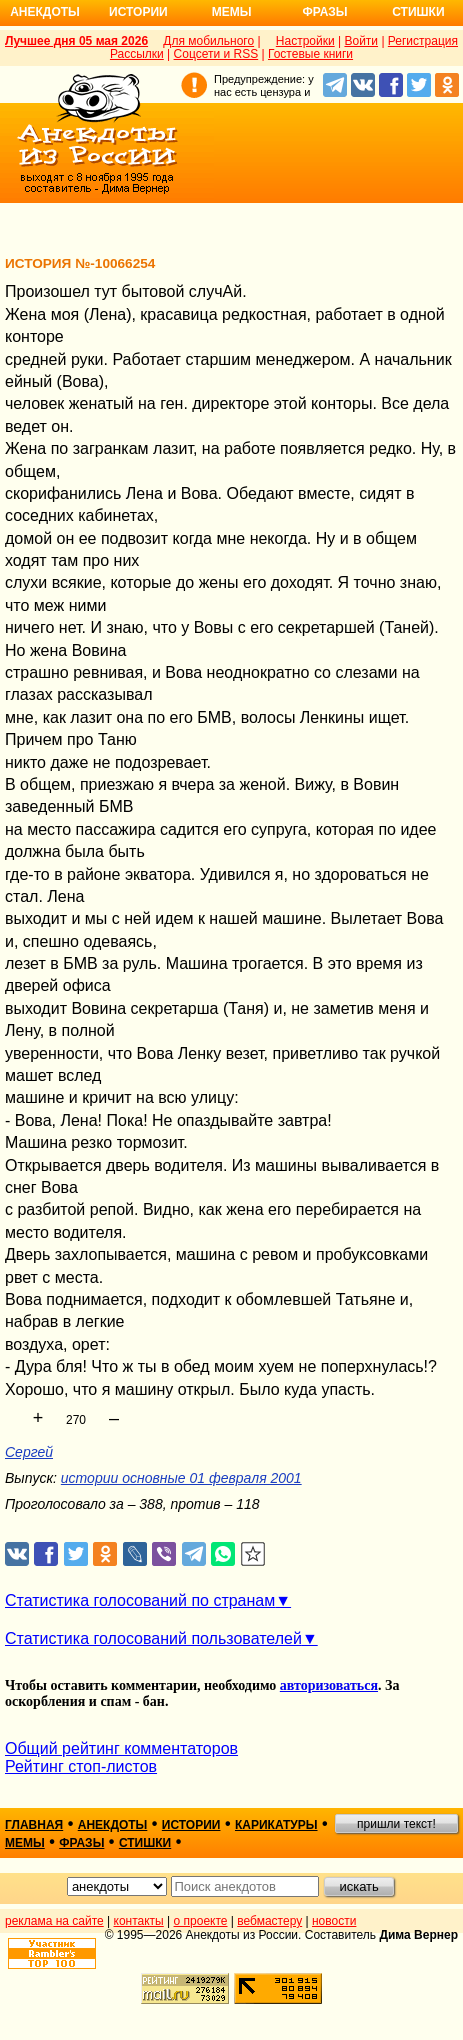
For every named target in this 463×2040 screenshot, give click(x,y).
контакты (139, 1921)
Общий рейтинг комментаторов (121, 1748)
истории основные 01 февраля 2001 (181, 1478)
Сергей (29, 1452)
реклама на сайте (54, 1921)
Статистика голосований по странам (140, 1600)
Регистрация (423, 41)
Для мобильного (208, 41)
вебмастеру (269, 1921)
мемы (25, 1843)
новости (334, 1921)
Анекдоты (45, 12)
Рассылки (137, 54)
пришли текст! (396, 1824)
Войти (361, 41)
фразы (81, 1843)
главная (34, 1825)
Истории (138, 12)
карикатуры (276, 1825)
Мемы (232, 12)
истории (191, 1825)
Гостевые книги (310, 54)
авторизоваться (329, 1685)
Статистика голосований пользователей (153, 1638)
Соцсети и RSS (216, 54)
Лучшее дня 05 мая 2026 (76, 41)
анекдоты (113, 1825)
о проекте (201, 1921)
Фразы (324, 12)
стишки (145, 1843)
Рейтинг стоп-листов (81, 1766)
